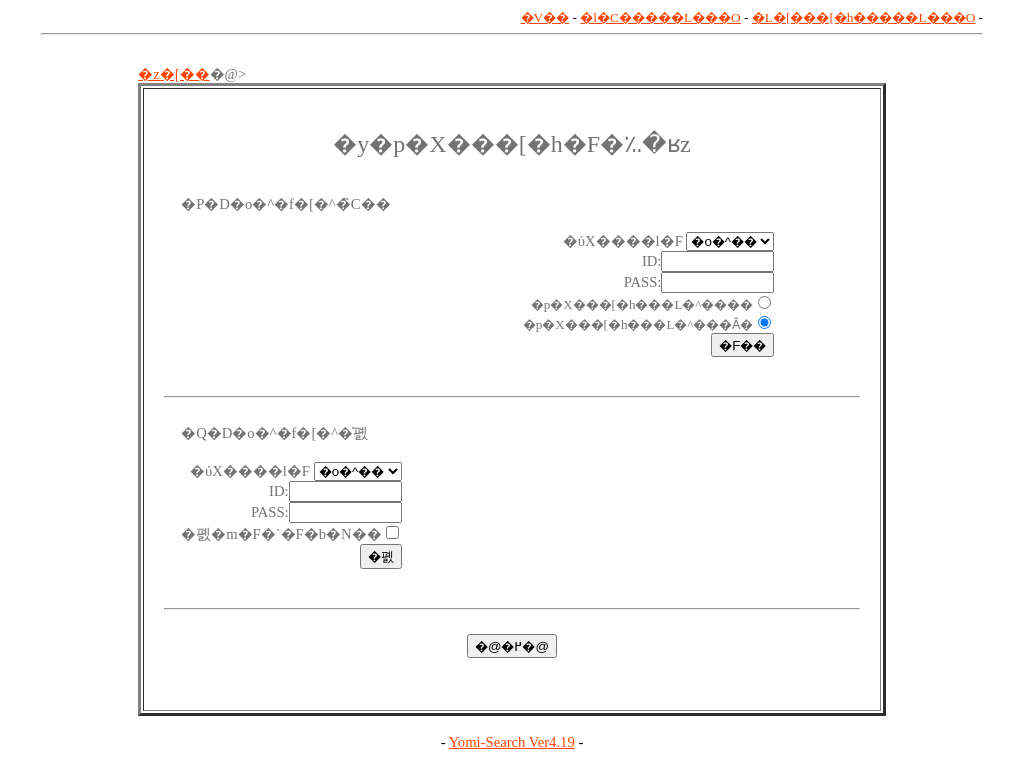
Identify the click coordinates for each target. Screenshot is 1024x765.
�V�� (545, 17)
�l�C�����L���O (660, 17)
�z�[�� (173, 74)
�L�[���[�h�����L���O (863, 17)
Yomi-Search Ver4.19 (512, 742)
